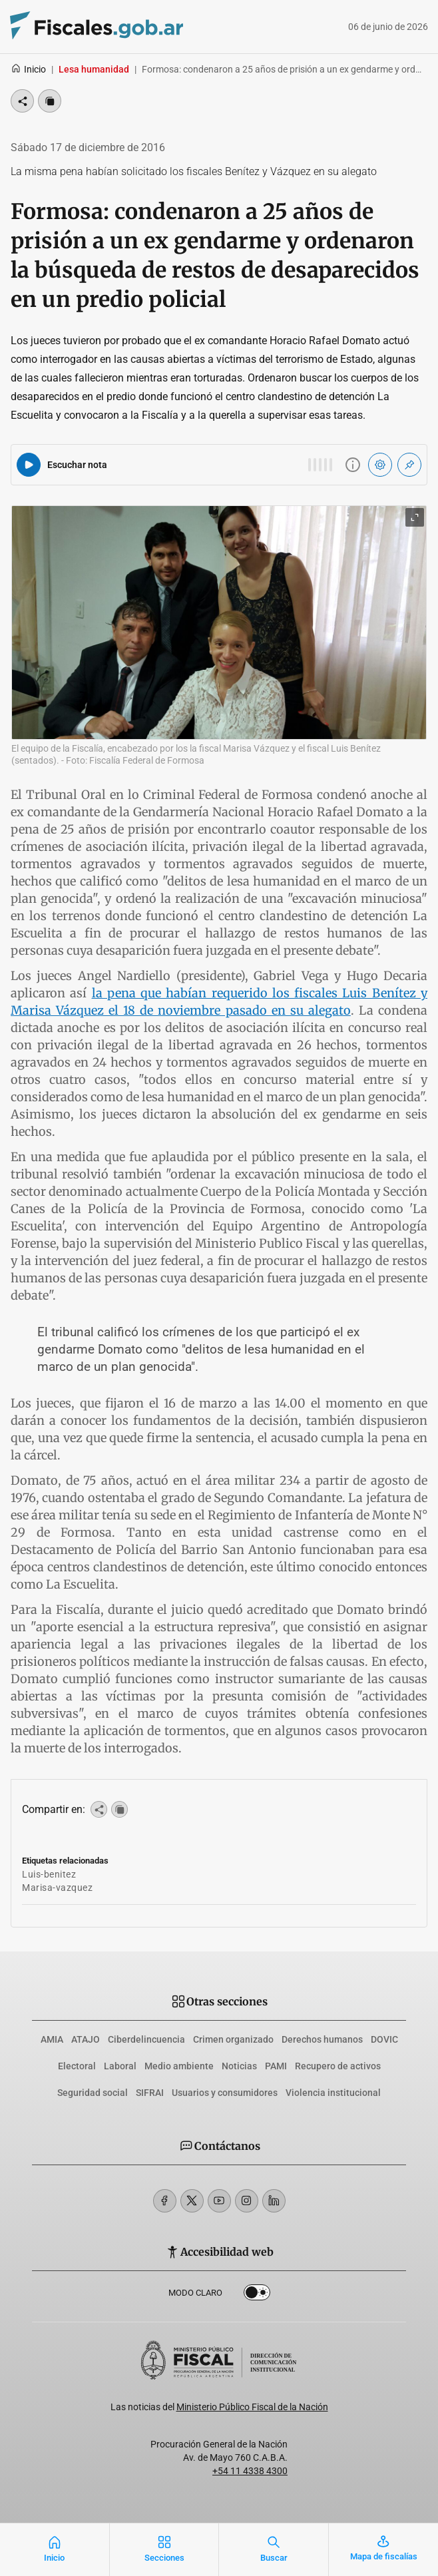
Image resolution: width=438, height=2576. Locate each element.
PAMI (276, 2066)
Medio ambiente (179, 2066)
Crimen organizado (233, 2039)
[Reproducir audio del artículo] (29, 465)
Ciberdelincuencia (146, 2039)
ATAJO (85, 2039)
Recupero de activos (338, 2066)
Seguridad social (92, 2092)
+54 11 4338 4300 (250, 2470)
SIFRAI (150, 2092)
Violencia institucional (333, 2092)
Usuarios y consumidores (225, 2092)
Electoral (77, 2066)
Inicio (28, 69)
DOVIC (384, 2039)
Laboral (120, 2066)
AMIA (52, 2039)
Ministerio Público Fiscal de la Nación (252, 2407)
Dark (257, 2295)
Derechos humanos (322, 2039)
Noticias (239, 2066)
